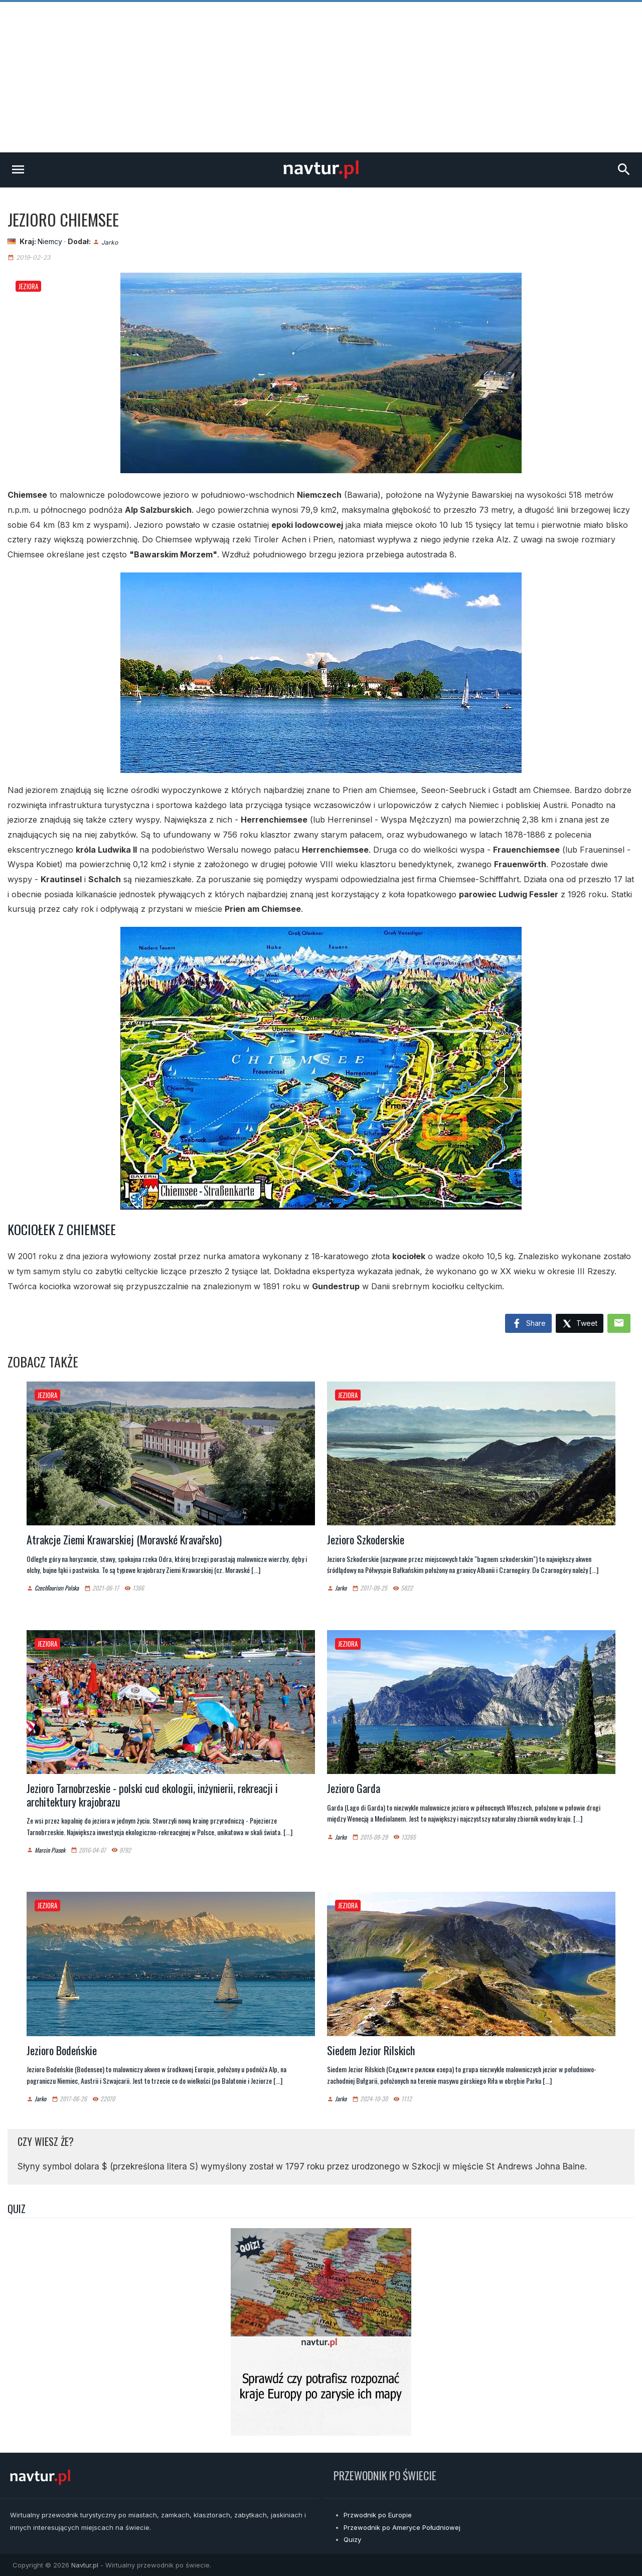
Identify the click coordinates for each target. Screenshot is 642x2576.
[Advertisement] (321, 77)
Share (528, 1323)
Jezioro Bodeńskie (62, 2050)
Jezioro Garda (353, 1788)
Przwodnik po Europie (378, 2515)
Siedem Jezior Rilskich (371, 2050)
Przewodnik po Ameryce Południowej (402, 2527)
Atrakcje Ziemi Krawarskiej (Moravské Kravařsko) (124, 1539)
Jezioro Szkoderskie (365, 1539)
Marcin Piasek (50, 1850)
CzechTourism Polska (57, 1588)
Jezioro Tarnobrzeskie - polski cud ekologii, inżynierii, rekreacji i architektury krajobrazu (152, 1794)
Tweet (579, 1324)
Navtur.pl (84, 2565)
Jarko (109, 242)
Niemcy (50, 241)
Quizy (352, 2539)
